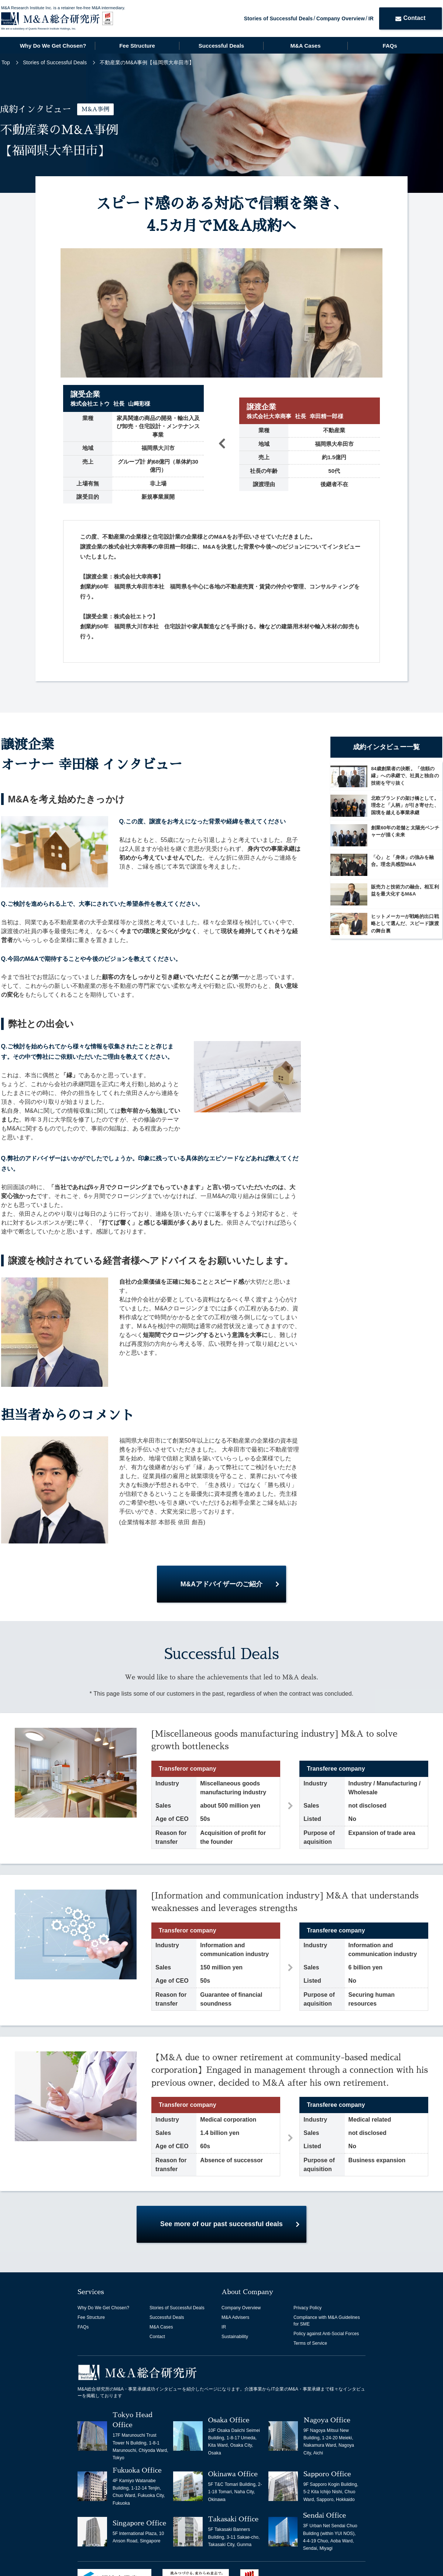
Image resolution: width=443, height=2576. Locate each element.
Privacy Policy (307, 2307)
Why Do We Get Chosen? (53, 45)
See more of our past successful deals (221, 2224)
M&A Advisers (235, 2317)
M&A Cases (306, 45)
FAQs (389, 45)
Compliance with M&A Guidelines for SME (326, 2321)
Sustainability (235, 2336)
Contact (410, 18)
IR (371, 18)
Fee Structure (137, 45)
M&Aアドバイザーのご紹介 (221, 1584)
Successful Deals (221, 45)
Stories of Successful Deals (278, 18)
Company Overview (340, 18)
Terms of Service (310, 2343)
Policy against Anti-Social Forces (326, 2333)
